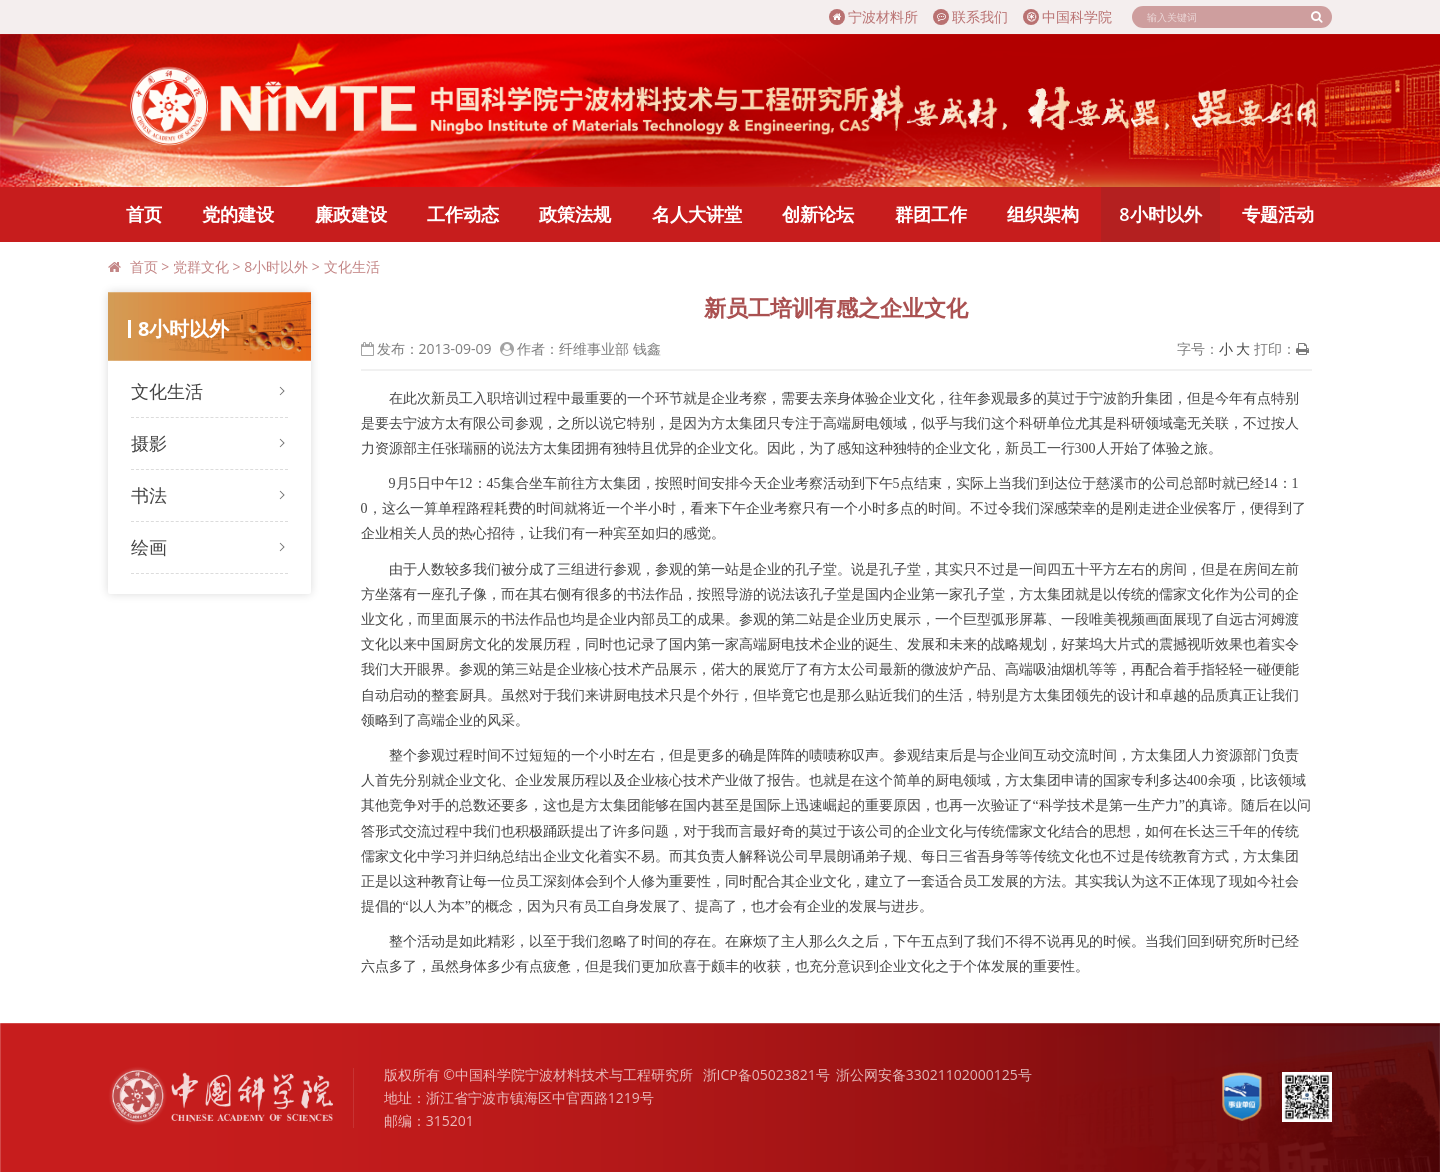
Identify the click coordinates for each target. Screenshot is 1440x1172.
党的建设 (238, 214)
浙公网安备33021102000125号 (934, 1074)
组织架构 (1043, 214)
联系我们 (970, 16)
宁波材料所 (873, 16)
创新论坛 (818, 214)
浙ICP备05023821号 (766, 1074)
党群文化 (201, 266)
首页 (144, 214)
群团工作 (931, 214)
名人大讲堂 (697, 214)
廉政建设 (351, 214)
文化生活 (352, 266)
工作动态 (463, 214)
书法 (149, 495)
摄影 (149, 443)
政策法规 (575, 214)
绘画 (149, 547)
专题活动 (1278, 214)
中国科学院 (1067, 16)
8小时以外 (1160, 214)
